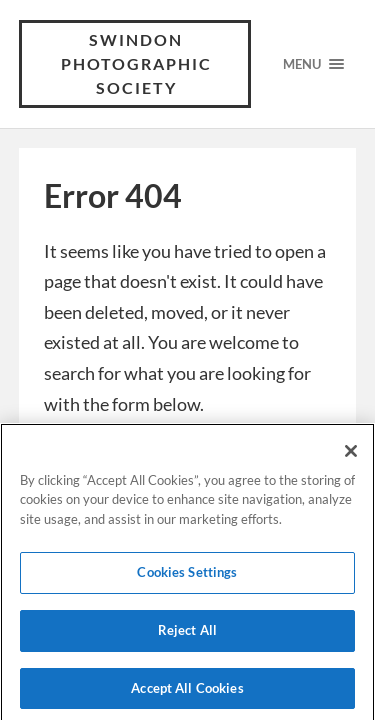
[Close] (351, 455)
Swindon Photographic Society (136, 63)
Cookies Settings (187, 576)
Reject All (187, 634)
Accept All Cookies (187, 692)
